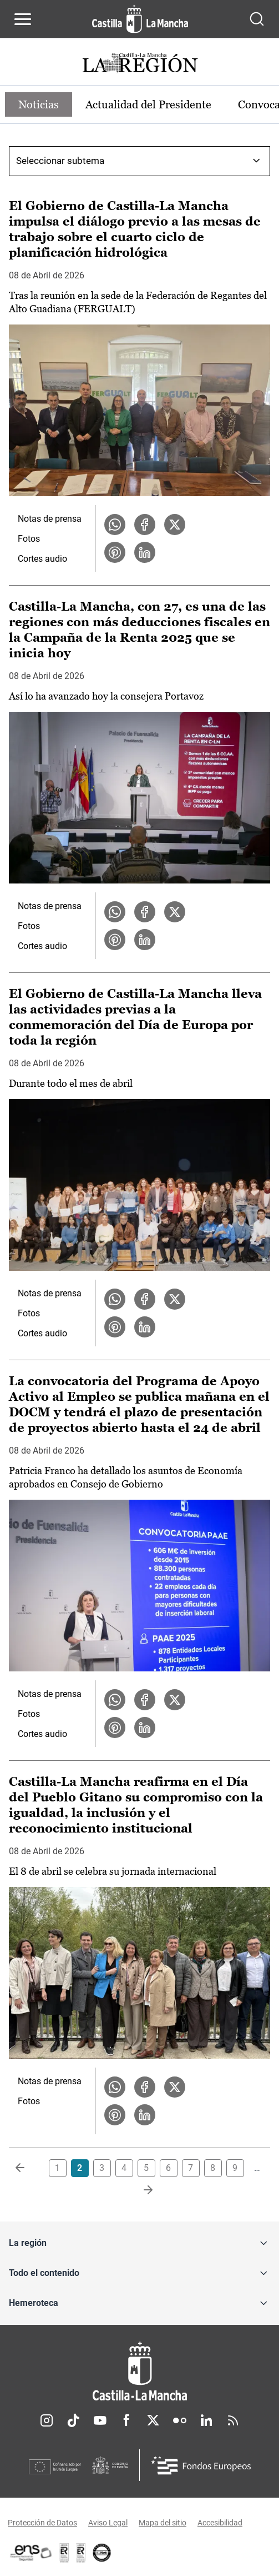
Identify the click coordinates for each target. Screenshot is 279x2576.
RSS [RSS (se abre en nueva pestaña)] (233, 2420)
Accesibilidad (219, 2522)
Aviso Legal (108, 2522)
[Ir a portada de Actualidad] (140, 64)
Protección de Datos (42, 2522)
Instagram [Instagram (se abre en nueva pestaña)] (46, 2420)
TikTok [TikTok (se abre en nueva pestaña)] (73, 2420)
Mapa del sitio (162, 2522)
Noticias (38, 104)
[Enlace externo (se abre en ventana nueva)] (81, 2553)
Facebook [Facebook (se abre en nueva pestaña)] (126, 2420)
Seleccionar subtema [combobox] (60, 160)
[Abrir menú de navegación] (23, 19)
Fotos (29, 538)
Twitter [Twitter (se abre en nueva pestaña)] (153, 2420)
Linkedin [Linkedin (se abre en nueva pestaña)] (206, 2420)
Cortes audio (42, 558)
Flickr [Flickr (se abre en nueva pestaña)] (179, 2420)
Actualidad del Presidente (148, 104)
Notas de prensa (50, 518)
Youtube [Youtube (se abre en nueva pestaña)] (100, 2420)
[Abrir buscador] (257, 19)
